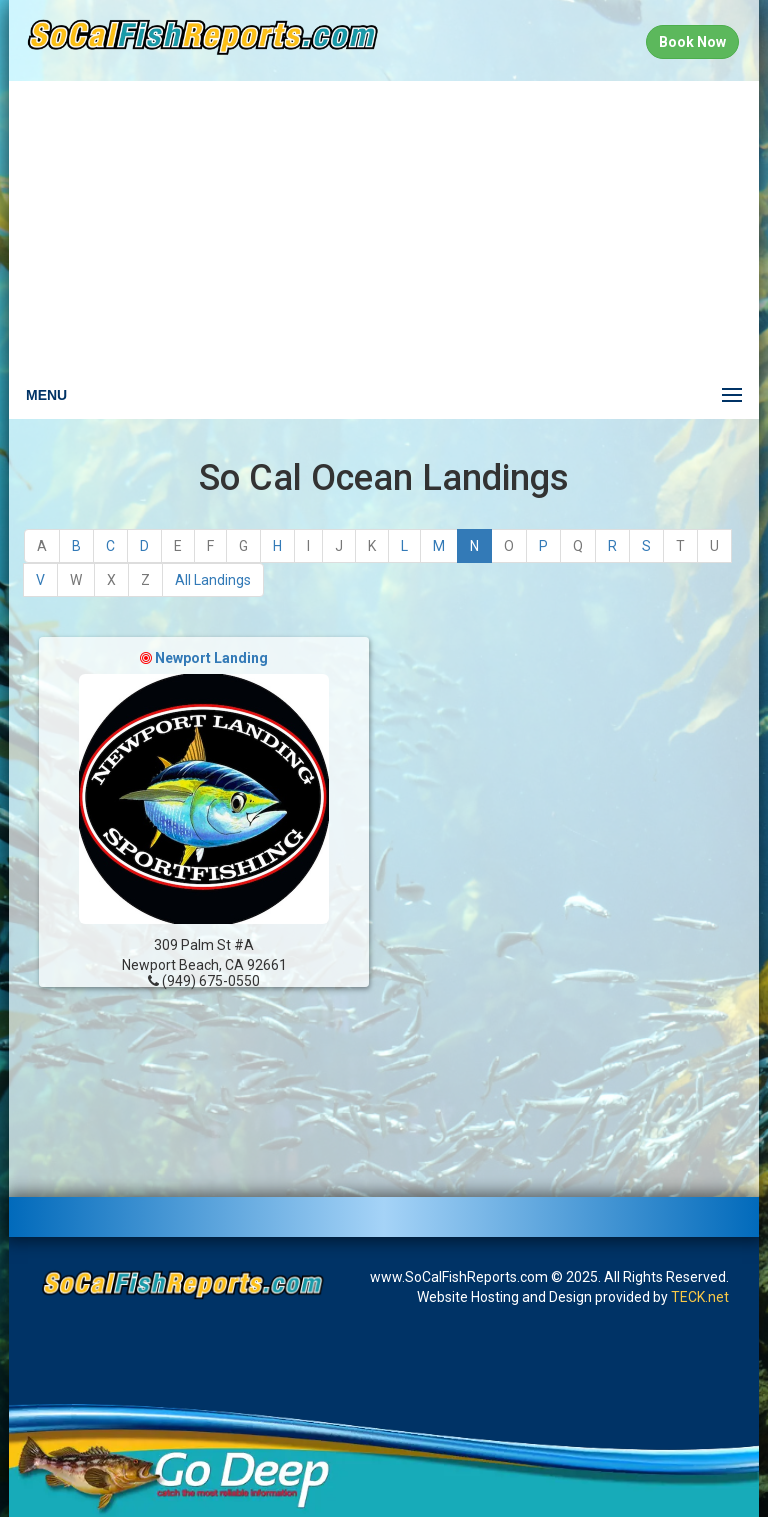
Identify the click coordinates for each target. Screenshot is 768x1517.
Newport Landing (211, 658)
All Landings (213, 580)
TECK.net (700, 1297)
